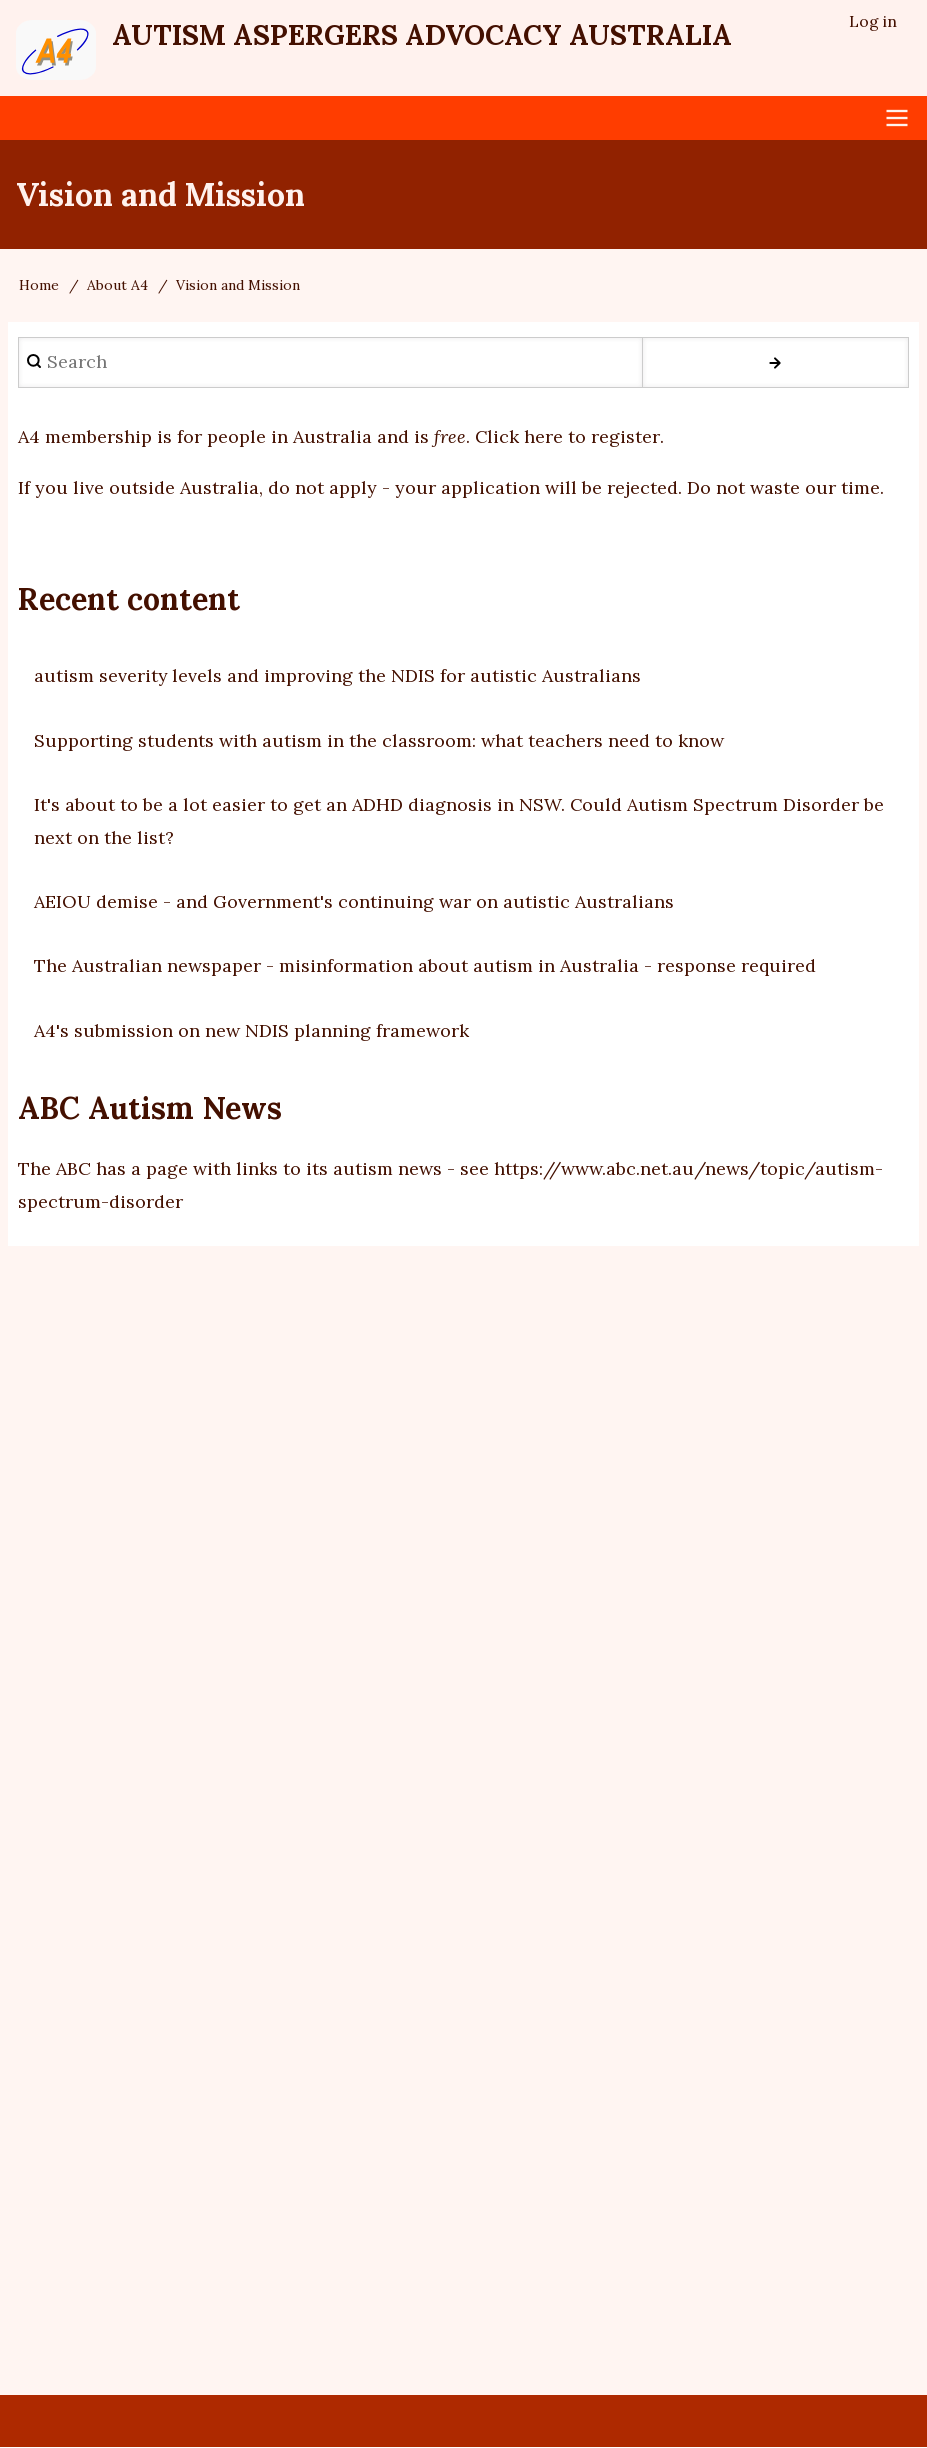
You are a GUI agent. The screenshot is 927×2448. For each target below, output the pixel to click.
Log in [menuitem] (873, 21)
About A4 (117, 286)
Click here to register (567, 437)
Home (39, 286)
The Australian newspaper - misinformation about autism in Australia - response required (425, 966)
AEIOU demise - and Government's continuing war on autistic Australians (354, 902)
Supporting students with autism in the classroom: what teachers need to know (379, 740)
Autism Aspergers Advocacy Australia (425, 35)
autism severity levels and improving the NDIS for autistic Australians (338, 676)
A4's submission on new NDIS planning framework (251, 1030)
